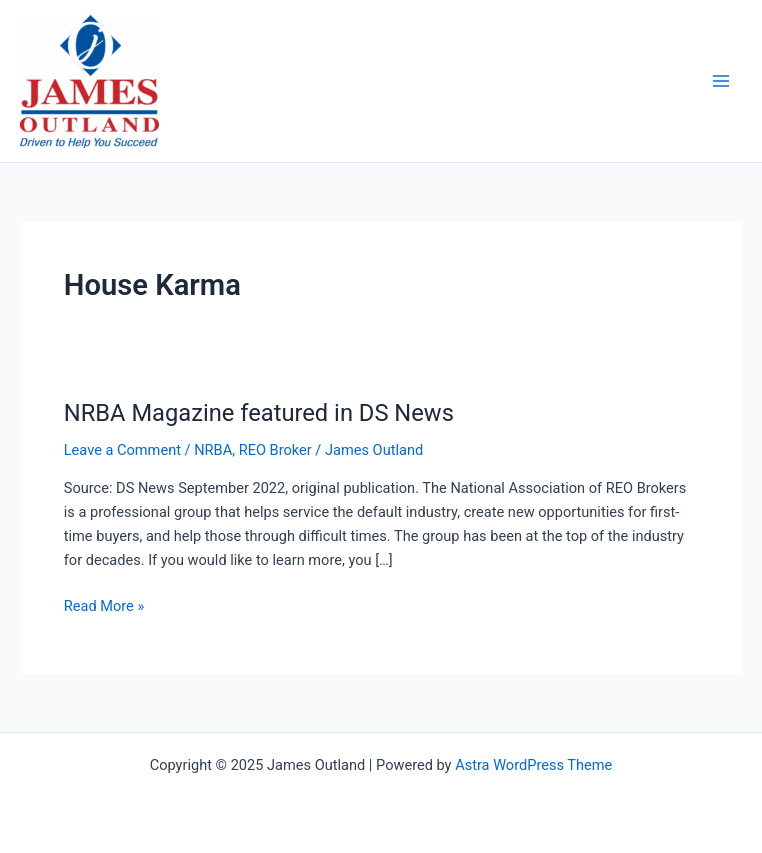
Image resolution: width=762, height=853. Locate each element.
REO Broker (275, 450)
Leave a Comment (122, 450)
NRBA (213, 450)
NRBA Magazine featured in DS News (259, 413)
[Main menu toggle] (721, 81)
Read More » (104, 606)
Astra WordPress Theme (533, 765)
